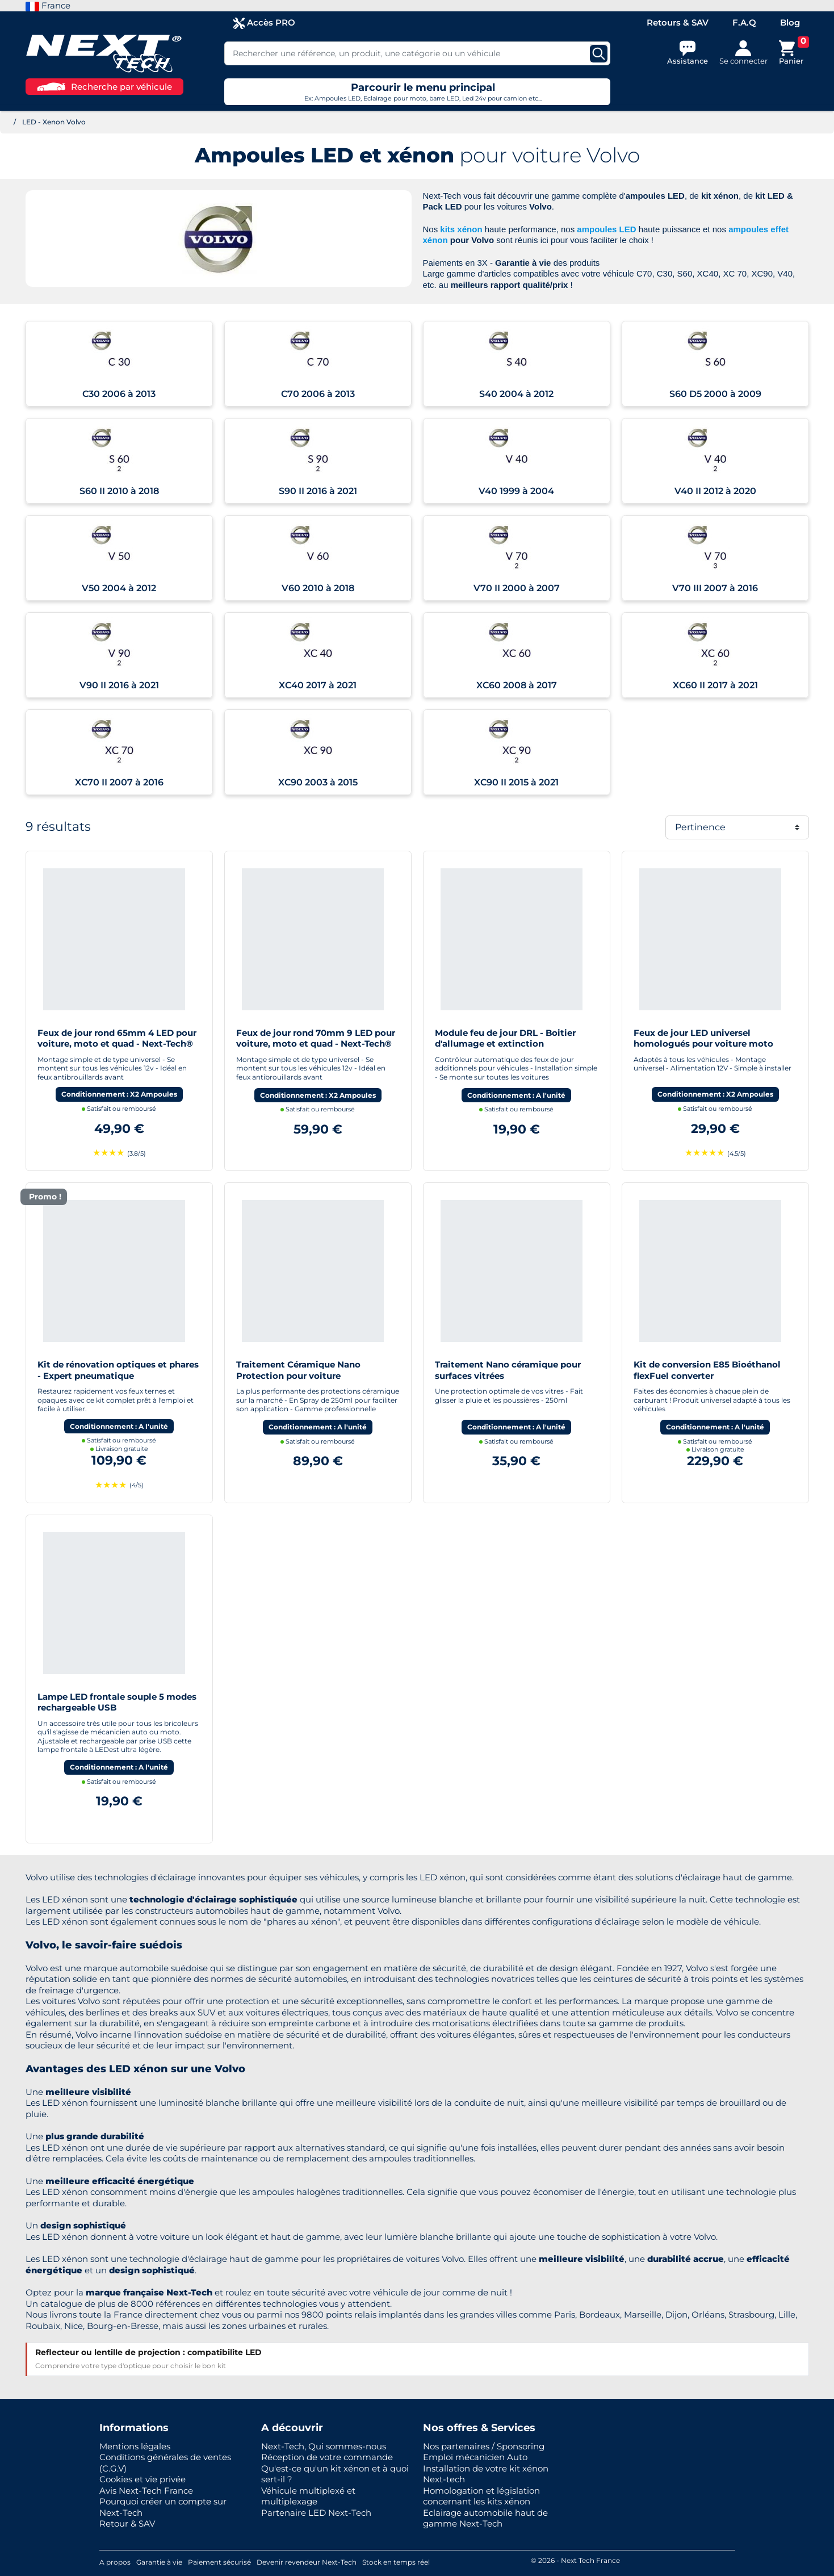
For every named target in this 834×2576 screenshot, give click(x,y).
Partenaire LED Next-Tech (316, 2512)
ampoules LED (606, 229)
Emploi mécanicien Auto (475, 2457)
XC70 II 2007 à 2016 (119, 782)
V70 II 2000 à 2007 (516, 588)
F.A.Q (744, 22)
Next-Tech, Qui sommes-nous (323, 2446)
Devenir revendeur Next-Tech (307, 2562)
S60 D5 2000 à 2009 (715, 393)
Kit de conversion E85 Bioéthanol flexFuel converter (707, 1370)
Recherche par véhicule (104, 86)
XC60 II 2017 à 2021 (715, 685)
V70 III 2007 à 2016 (715, 588)
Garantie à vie (159, 2562)
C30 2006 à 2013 (119, 393)
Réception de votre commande (327, 2457)
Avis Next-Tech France (146, 2490)
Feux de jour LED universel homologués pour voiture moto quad (703, 1043)
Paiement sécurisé (219, 2562)
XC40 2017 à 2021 (318, 685)
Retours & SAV (678, 22)
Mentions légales (134, 2446)
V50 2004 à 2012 (119, 588)
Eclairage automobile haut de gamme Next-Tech (485, 2518)
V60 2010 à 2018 (318, 588)
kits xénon (461, 229)
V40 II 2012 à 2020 (715, 491)
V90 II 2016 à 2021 (119, 685)
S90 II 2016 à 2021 (318, 491)
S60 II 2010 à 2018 (119, 491)
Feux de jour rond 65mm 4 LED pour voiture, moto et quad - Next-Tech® (116, 1038)
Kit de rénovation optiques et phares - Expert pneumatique (118, 1370)
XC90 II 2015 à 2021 (516, 782)
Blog (790, 22)
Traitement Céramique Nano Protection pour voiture (298, 1370)
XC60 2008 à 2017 (516, 685)
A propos (115, 2562)
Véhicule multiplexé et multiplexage (308, 2496)
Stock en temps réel (396, 2562)
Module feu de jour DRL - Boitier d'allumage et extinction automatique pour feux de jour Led (511, 1043)
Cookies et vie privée (142, 2479)
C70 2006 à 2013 (318, 393)
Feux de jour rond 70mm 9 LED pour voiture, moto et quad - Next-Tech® (315, 1038)
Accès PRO (264, 23)
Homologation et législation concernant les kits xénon (481, 2496)
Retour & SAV (127, 2523)
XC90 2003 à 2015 (318, 782)
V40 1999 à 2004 (516, 491)
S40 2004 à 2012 (516, 393)
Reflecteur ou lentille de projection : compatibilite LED (148, 2352)
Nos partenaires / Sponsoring (483, 2446)
